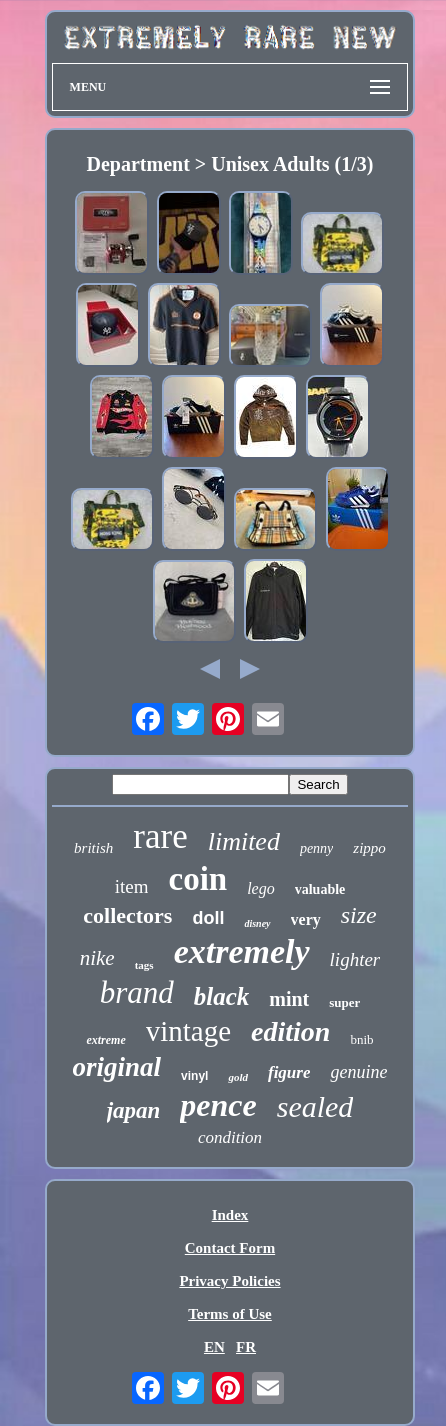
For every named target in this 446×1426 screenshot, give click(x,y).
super (344, 1002)
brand (137, 992)
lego (261, 888)
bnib (361, 1039)
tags (144, 965)
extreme (105, 1040)
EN (214, 1347)
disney (257, 923)
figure (289, 1072)
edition (290, 1031)
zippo (369, 848)
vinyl (194, 1076)
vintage (188, 1031)
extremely (242, 951)
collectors (127, 915)
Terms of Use (230, 1314)
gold (238, 1077)
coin (197, 879)
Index (230, 1215)
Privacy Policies (229, 1281)
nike (97, 958)
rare (160, 836)
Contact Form (230, 1248)
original (117, 1067)
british (93, 848)
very (306, 919)
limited (244, 841)
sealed (315, 1106)
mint (289, 999)
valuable (320, 889)
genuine (358, 1072)
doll (208, 918)
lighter (355, 959)
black (222, 996)
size (359, 915)
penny (316, 848)
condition (230, 1137)
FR (246, 1347)
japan (134, 1110)
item (132, 886)
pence (218, 1105)
